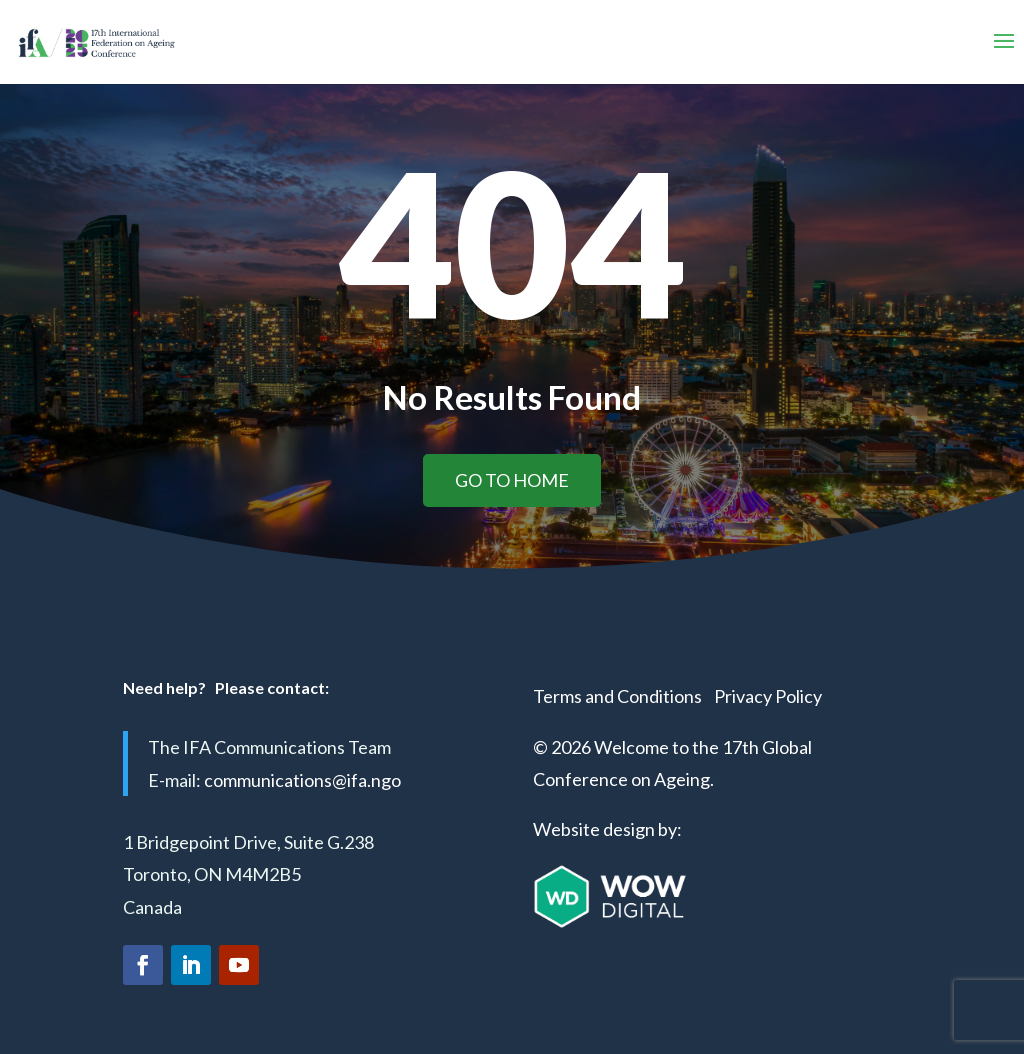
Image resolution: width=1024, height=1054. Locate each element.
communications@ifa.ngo (302, 780)
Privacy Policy (768, 696)
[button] (1004, 42)
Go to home (512, 480)
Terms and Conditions (617, 696)
